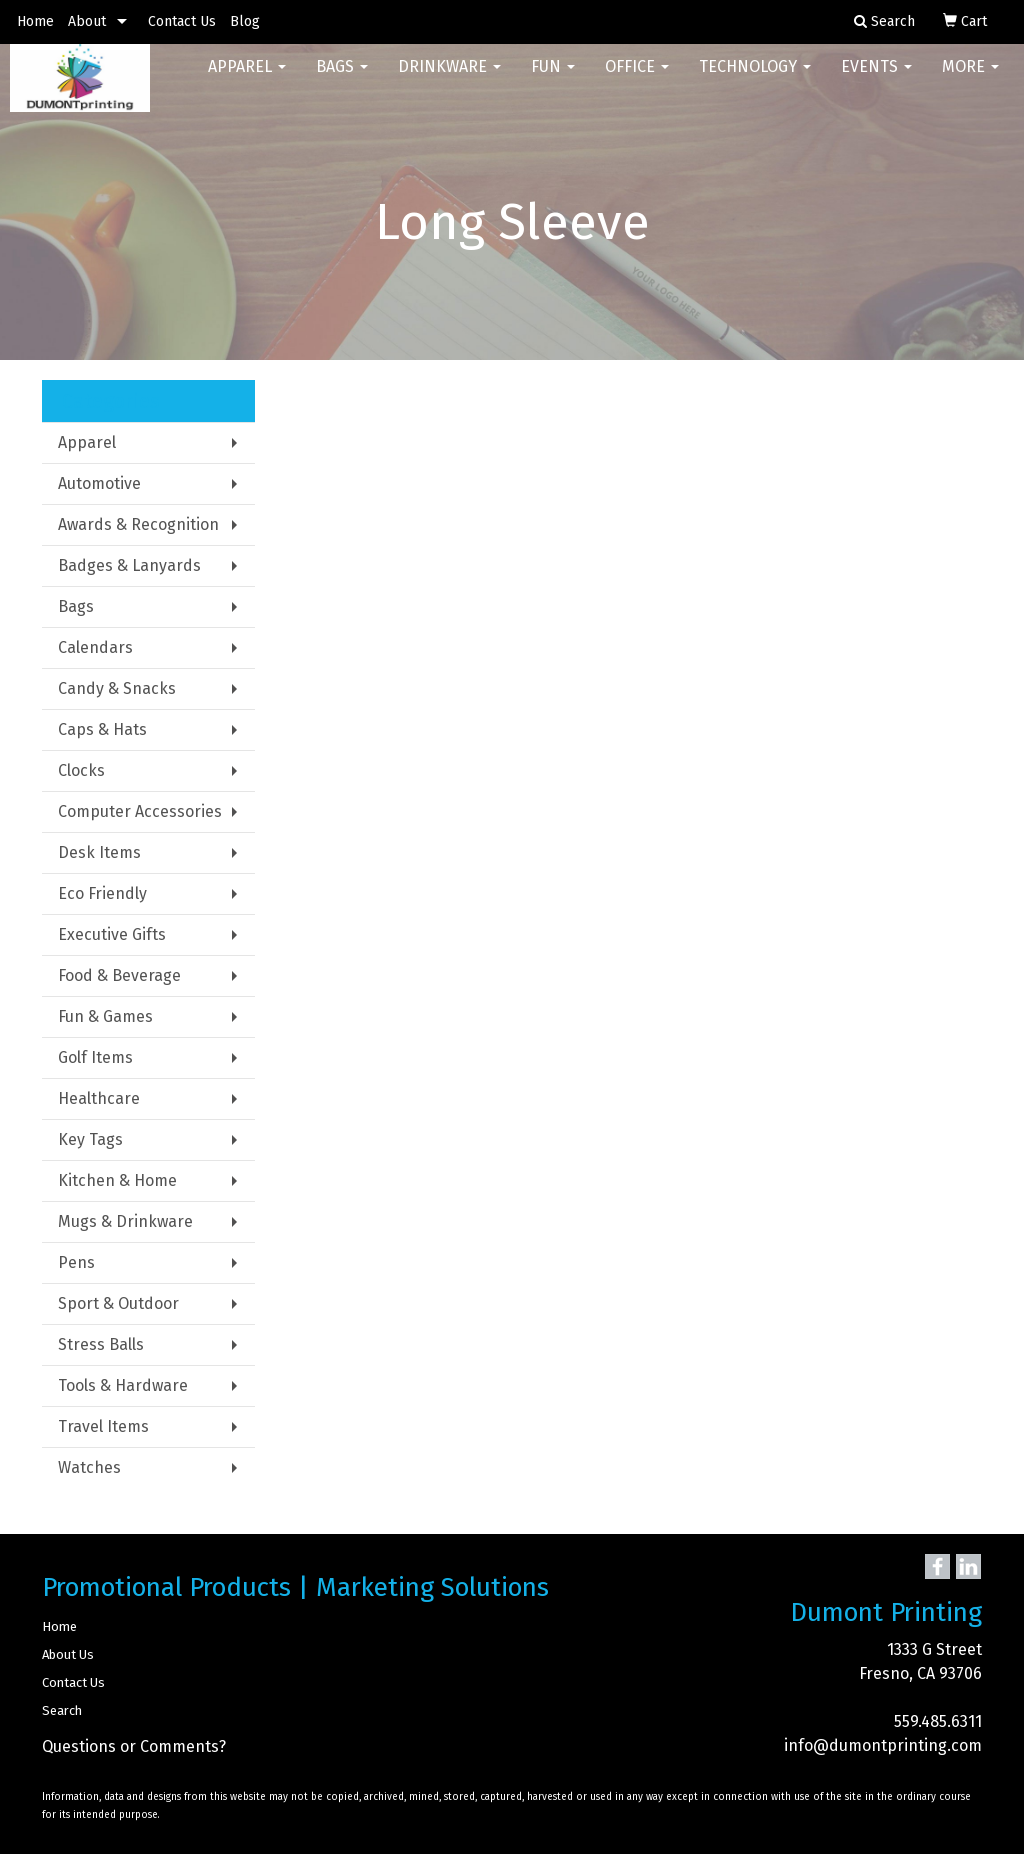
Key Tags (90, 1139)
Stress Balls (101, 1344)
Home (35, 21)
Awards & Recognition (138, 524)
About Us (68, 1654)
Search (62, 1710)
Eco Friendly (102, 893)
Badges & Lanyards (129, 565)
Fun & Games (105, 1016)
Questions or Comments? (134, 1746)
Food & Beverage (119, 975)
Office (637, 79)
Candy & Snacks (117, 688)
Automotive (99, 483)
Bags (342, 79)
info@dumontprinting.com (883, 1745)
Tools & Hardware (123, 1385)
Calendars (95, 647)
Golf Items (95, 1057)
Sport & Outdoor (118, 1303)
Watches (89, 1467)
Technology (755, 79)
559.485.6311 (938, 1721)
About (87, 21)
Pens (76, 1262)
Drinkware (449, 79)
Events (876, 79)
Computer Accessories (140, 811)
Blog (245, 21)
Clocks (81, 770)
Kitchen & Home (117, 1180)
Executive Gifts (112, 934)
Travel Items (103, 1426)
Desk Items (99, 852)
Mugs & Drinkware (125, 1221)
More (970, 79)
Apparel (247, 79)
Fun (553, 79)
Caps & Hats (102, 729)
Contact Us (182, 21)
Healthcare (99, 1098)
